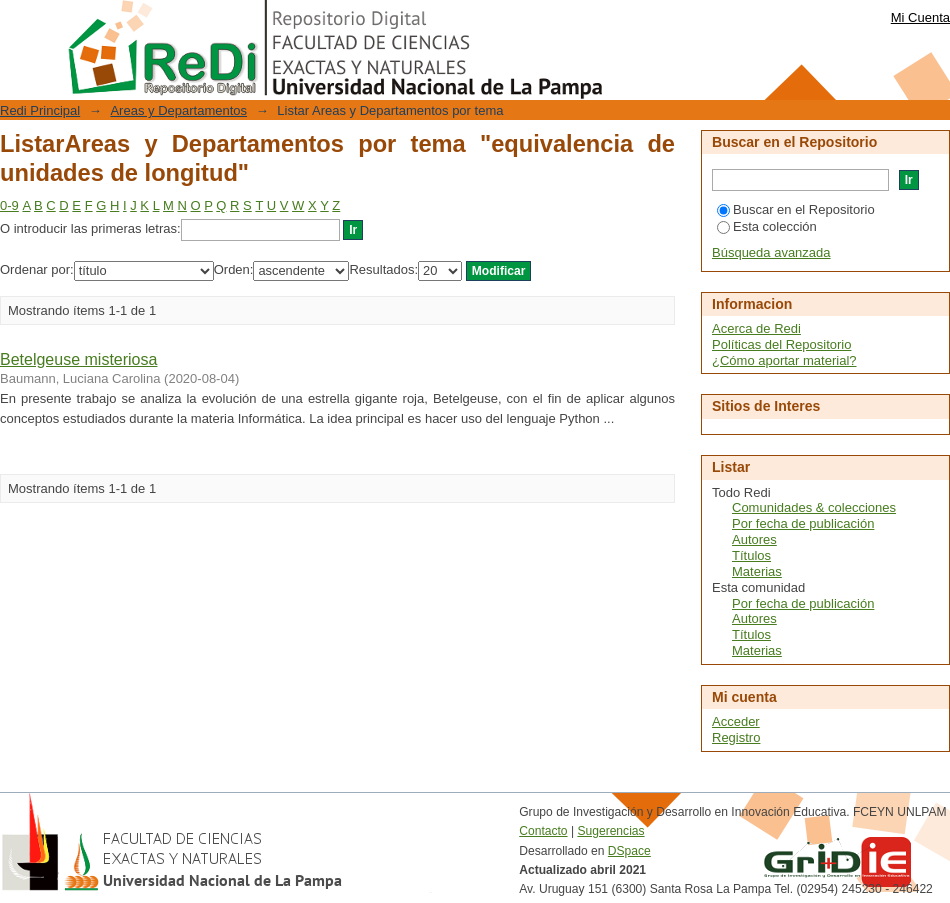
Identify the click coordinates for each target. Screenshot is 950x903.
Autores (754, 539)
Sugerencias (610, 831)
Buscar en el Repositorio (796, 209)
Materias (757, 571)
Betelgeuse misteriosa (78, 359)
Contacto (543, 831)
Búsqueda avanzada (771, 252)
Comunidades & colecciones (814, 507)
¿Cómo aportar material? (784, 360)
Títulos (751, 555)
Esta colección (767, 226)
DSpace (629, 851)
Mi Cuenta (920, 17)
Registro (736, 737)
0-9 (9, 205)
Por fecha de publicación (803, 523)
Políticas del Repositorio (781, 344)
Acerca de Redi (756, 328)
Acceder (736, 721)
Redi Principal (40, 110)
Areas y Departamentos (178, 110)
